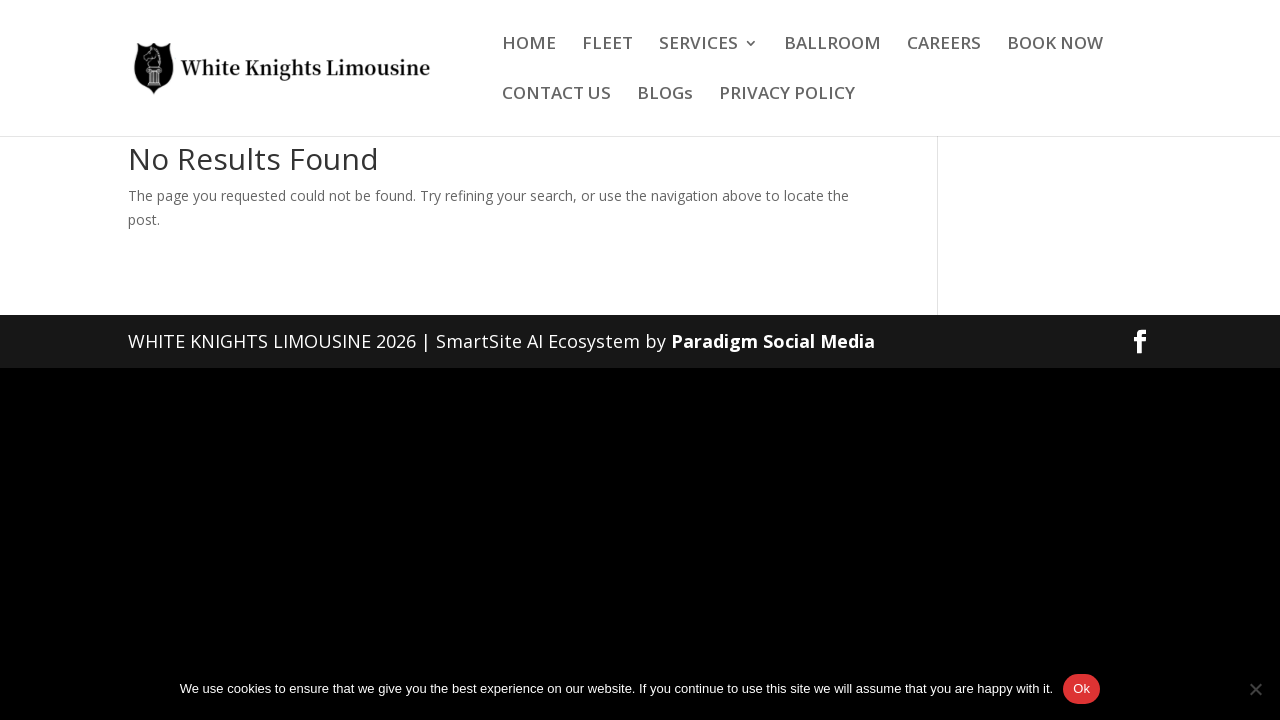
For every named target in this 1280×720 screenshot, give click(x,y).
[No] (1255, 689)
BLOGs (665, 95)
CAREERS (944, 45)
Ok (1081, 688)
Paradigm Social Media (773, 341)
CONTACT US (556, 95)
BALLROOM (832, 45)
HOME (529, 45)
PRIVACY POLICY (787, 95)
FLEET (607, 45)
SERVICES (698, 45)
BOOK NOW (1055, 45)
